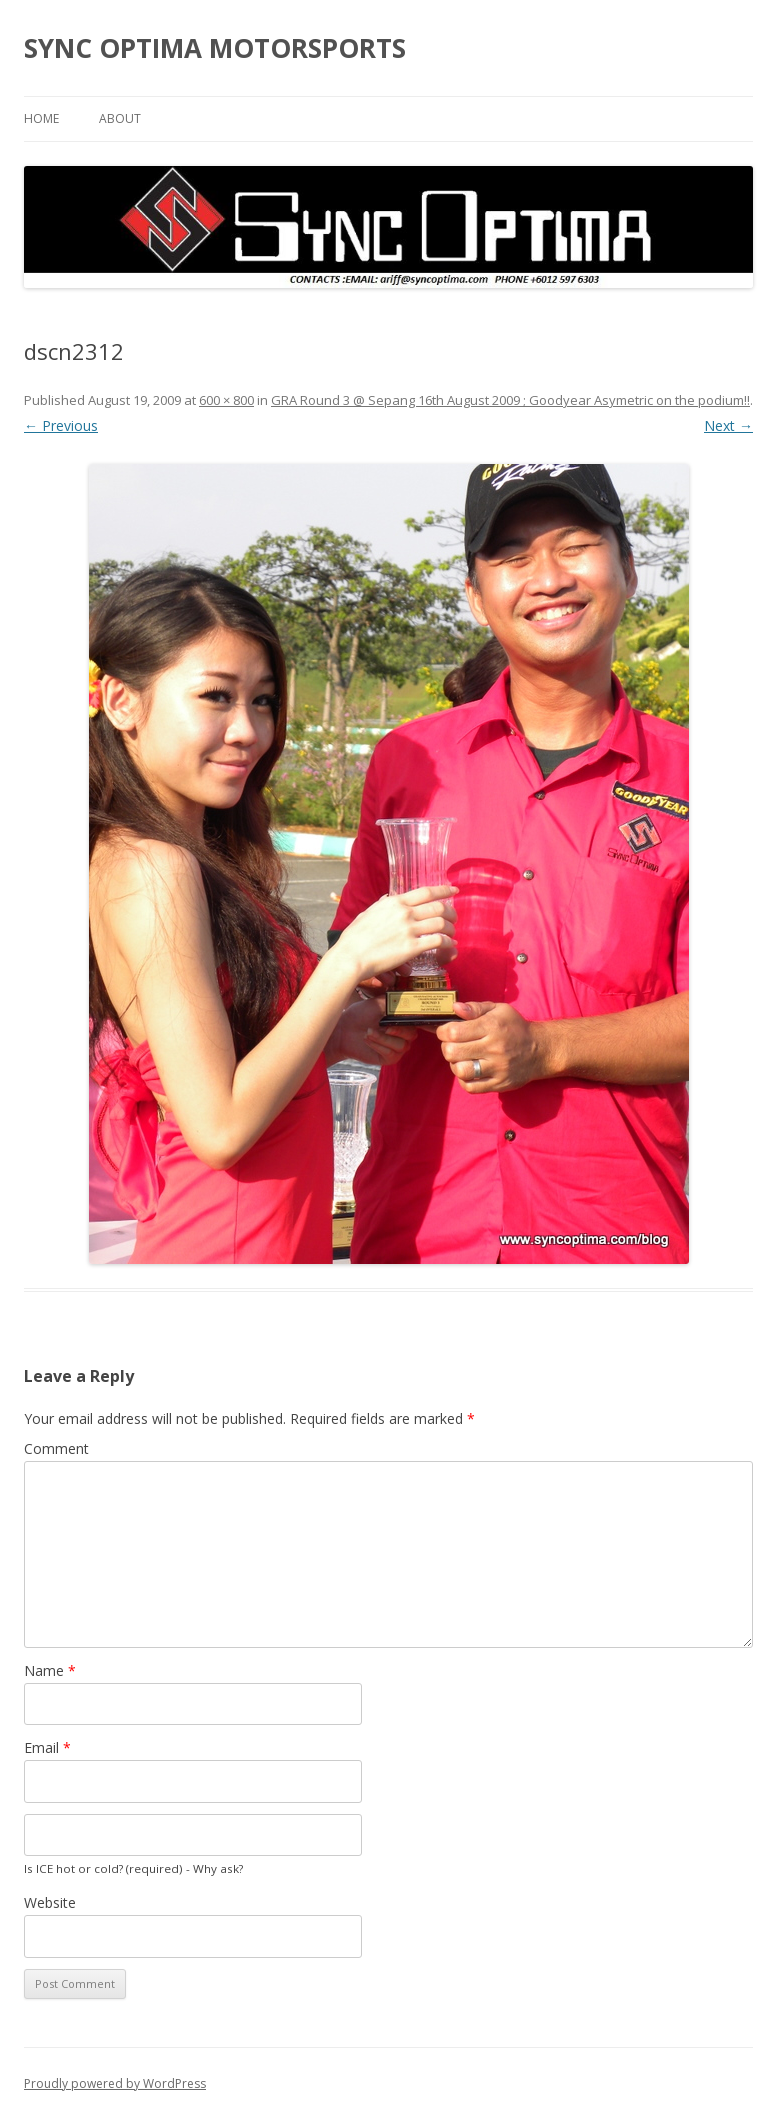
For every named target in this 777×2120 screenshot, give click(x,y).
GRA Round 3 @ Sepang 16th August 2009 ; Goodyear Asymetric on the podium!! (510, 400)
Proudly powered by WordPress (115, 2083)
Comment (56, 1448)
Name (50, 1670)
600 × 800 (226, 400)
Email (47, 1747)
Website (50, 1902)
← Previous (61, 425)
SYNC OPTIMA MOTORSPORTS (215, 48)
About (120, 118)
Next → (728, 425)
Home (41, 118)
